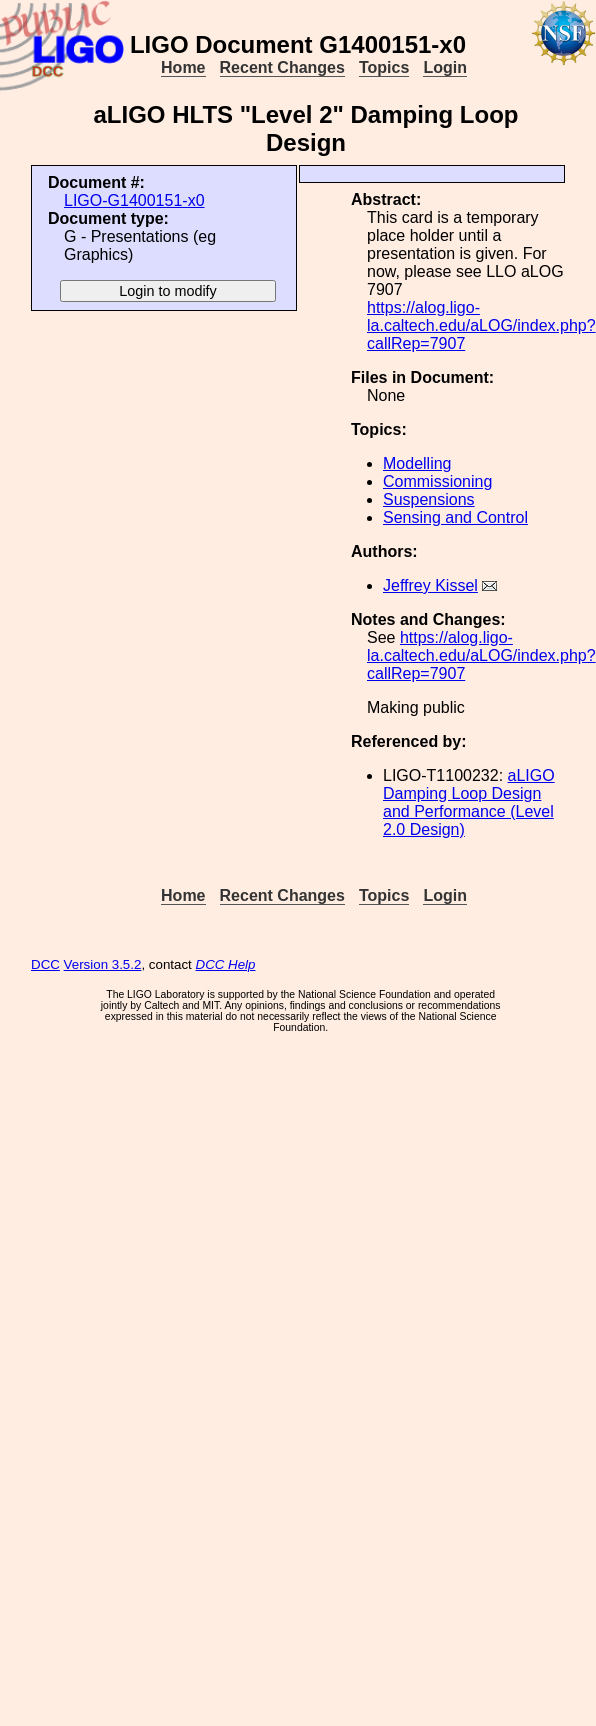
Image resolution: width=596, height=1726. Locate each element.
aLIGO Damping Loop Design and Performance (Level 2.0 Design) (469, 802)
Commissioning (437, 481)
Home (183, 67)
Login (445, 67)
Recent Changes (282, 67)
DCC (45, 964)
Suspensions (429, 499)
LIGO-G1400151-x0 (134, 200)
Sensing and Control (455, 517)
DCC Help (226, 964)
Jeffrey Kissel (430, 585)
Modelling (417, 463)
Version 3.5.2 (103, 964)
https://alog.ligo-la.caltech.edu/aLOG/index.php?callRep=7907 (481, 325)
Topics (384, 67)
